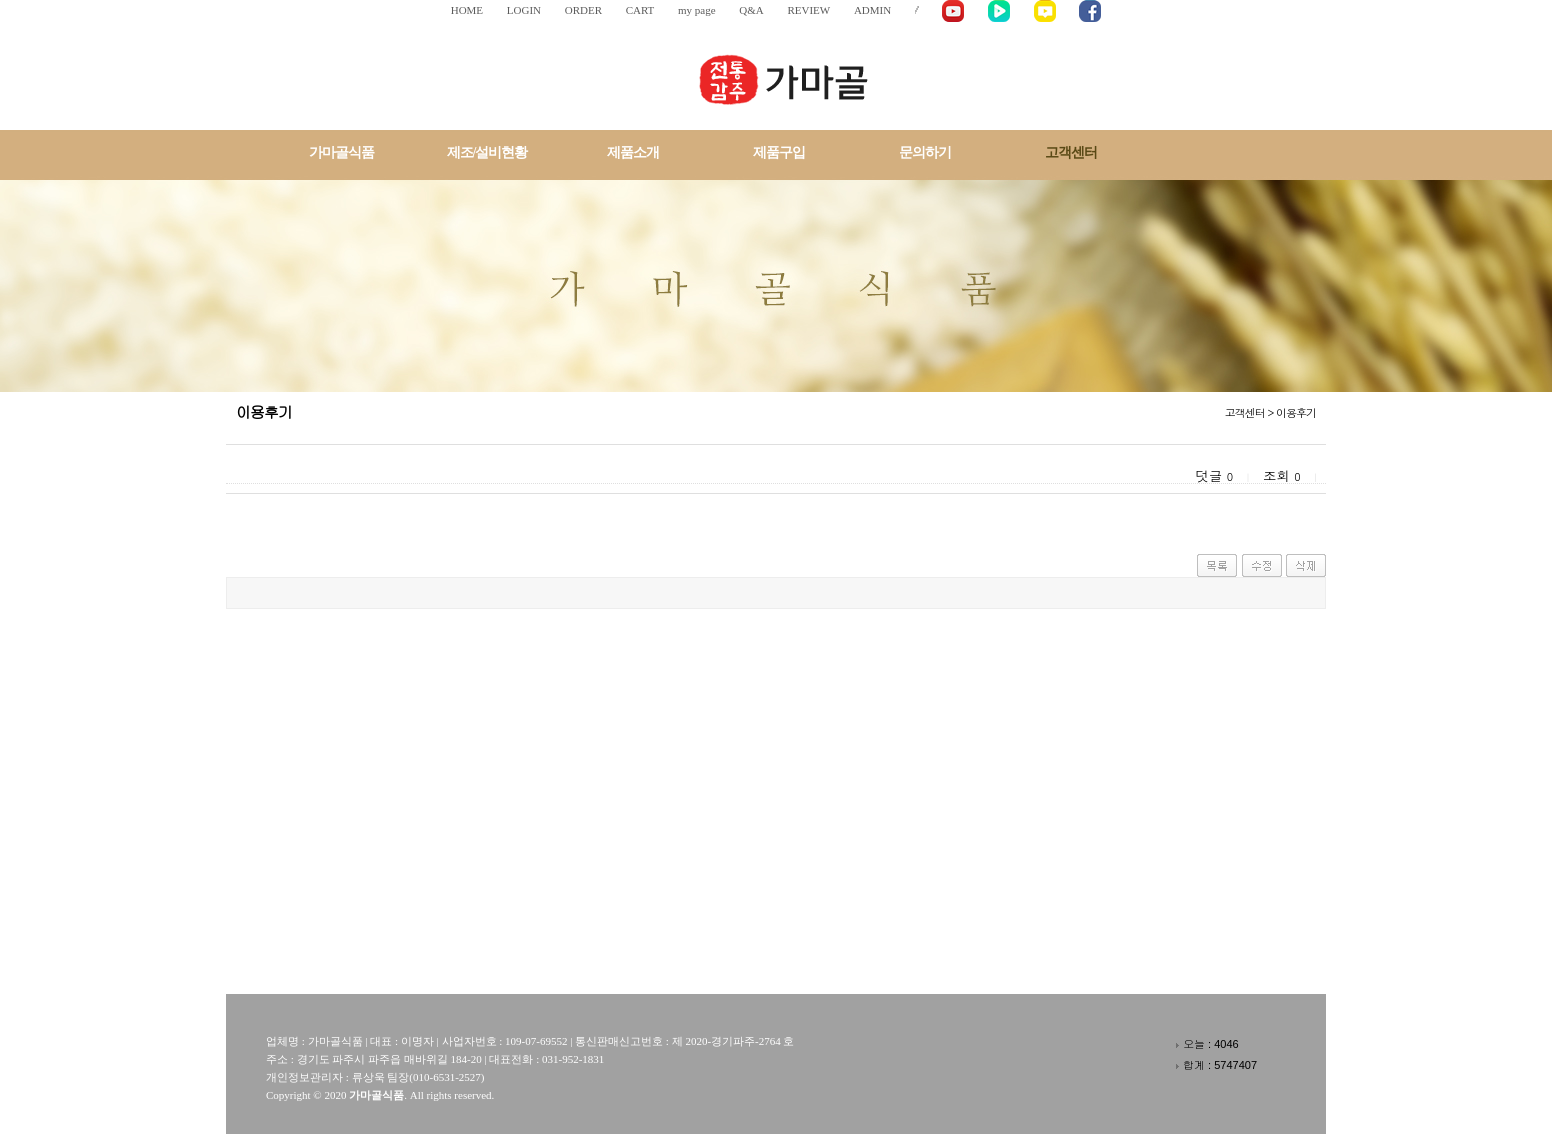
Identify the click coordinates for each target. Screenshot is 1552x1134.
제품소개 (633, 152)
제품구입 (779, 152)
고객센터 (1071, 152)
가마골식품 (341, 152)
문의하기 (925, 152)
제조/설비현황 (487, 152)
